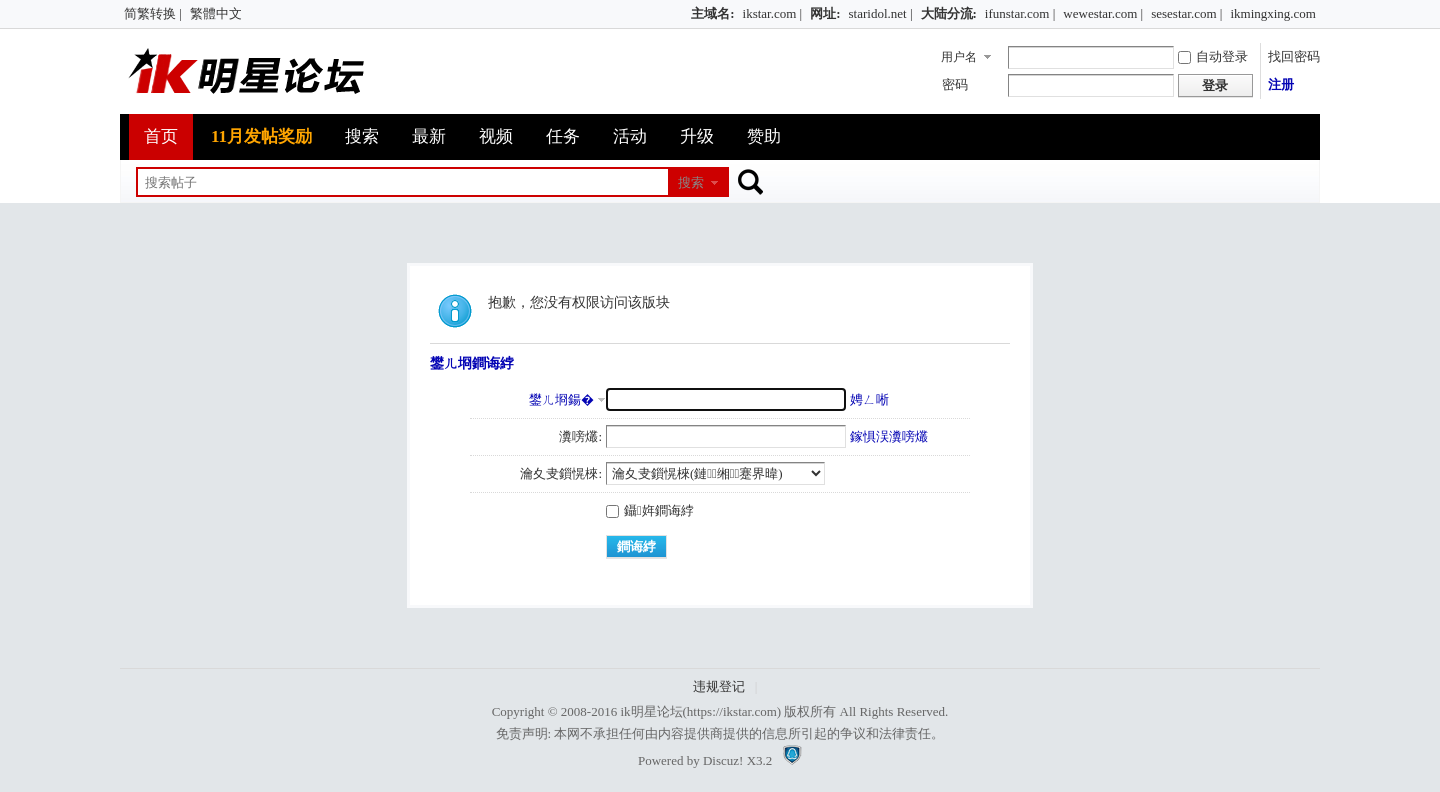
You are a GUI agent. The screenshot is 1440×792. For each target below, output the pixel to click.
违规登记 (719, 686)
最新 (429, 136)
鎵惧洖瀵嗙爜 (889, 436)
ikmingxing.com (1273, 13)
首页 (161, 136)
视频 (496, 136)
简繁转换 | (153, 13)
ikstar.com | (773, 13)
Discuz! (723, 760)
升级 (697, 136)
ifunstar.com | (1020, 13)
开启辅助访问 (682, 14)
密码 (955, 84)
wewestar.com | (1103, 13)
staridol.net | (881, 13)
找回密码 (1294, 56)
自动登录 (1213, 56)
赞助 (764, 136)
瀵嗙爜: (580, 436)
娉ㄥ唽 (869, 399)
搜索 (362, 136)
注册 (1281, 84)
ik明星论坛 (651, 711)
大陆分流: (949, 13)
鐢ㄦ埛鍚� (561, 399)
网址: (825, 13)
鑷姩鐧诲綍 (650, 510)
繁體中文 (216, 13)
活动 (630, 136)
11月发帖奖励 (261, 136)
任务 (563, 136)
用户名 (959, 57)
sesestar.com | (1186, 13)
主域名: (712, 13)
